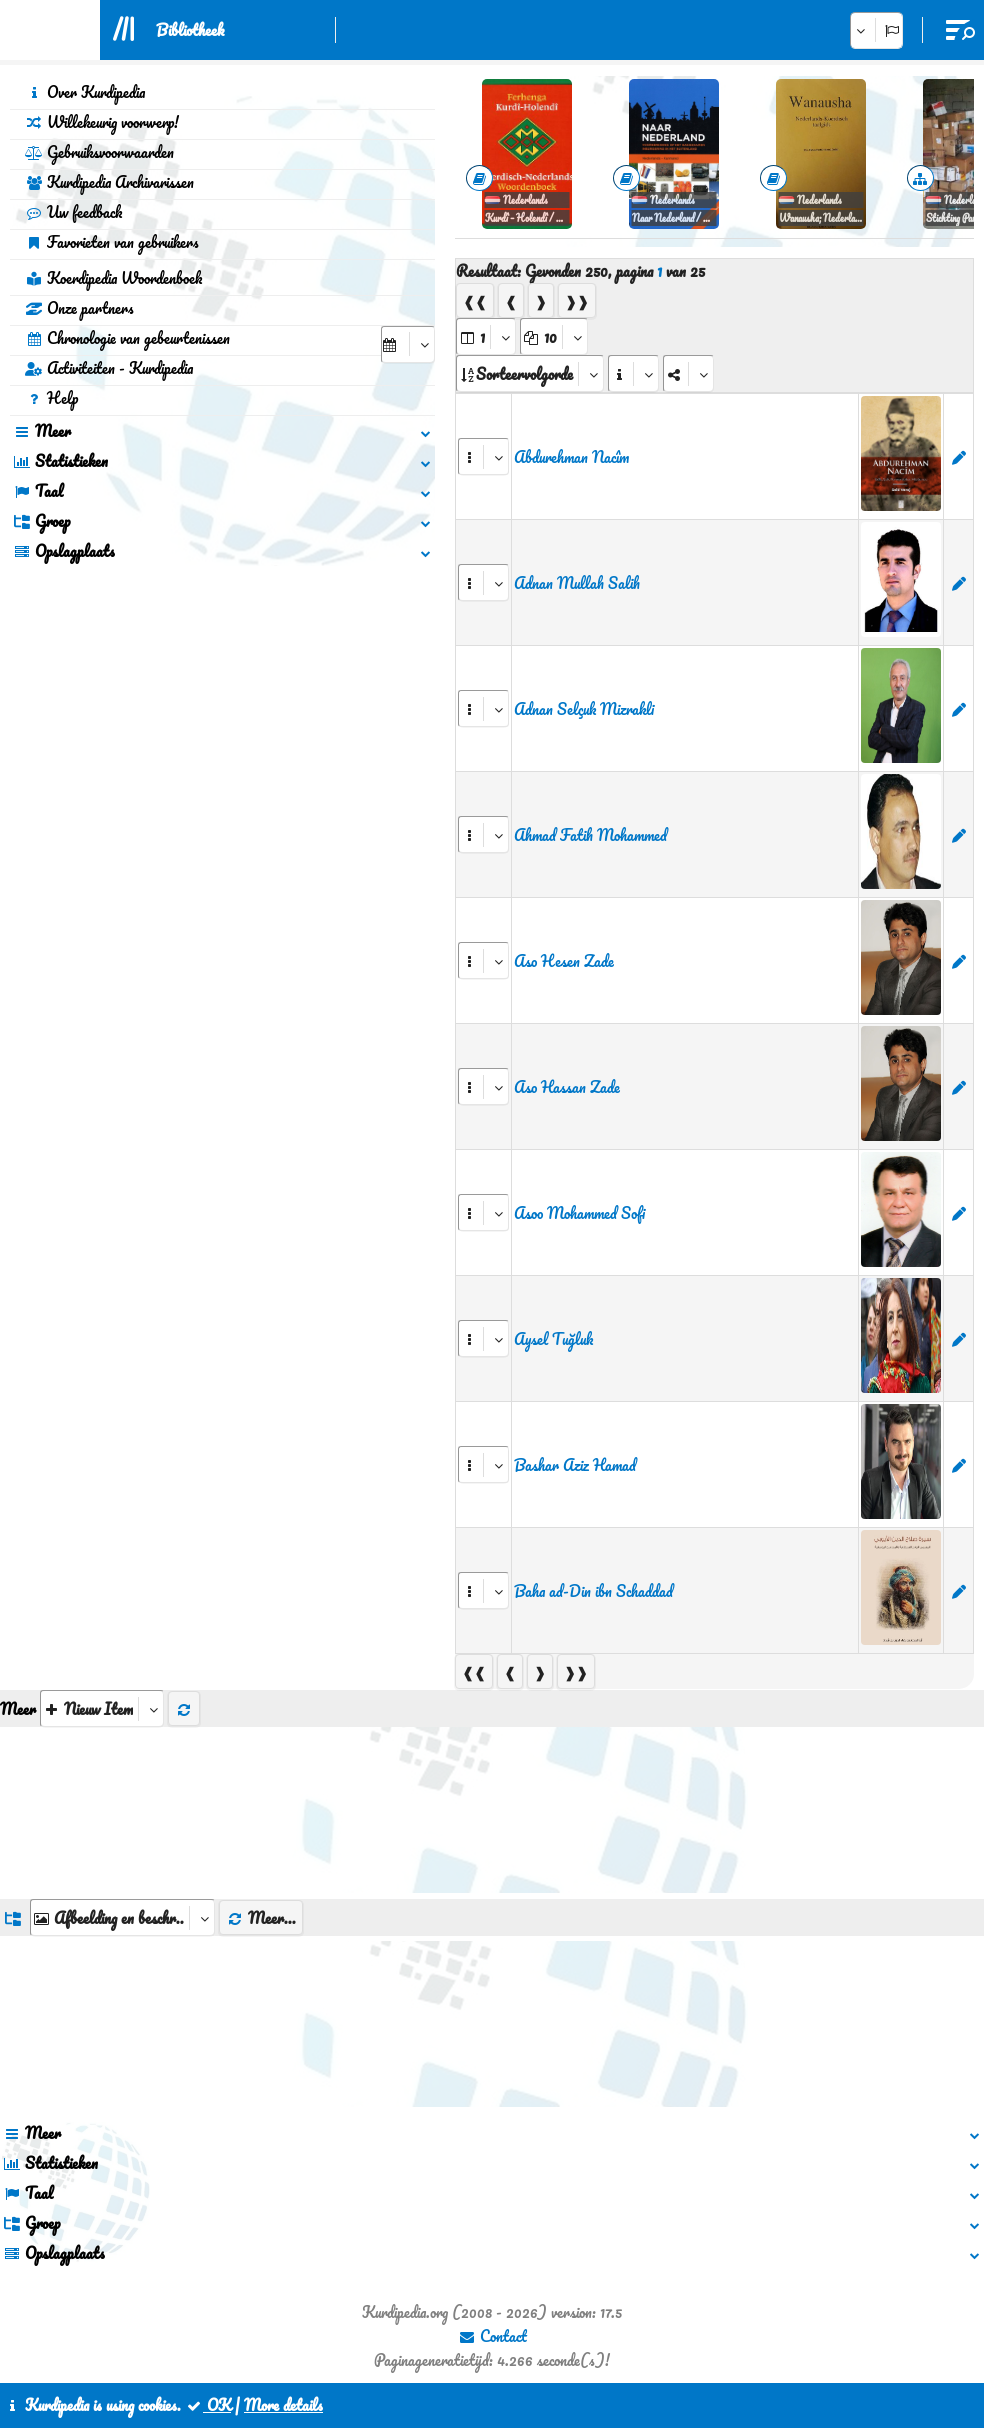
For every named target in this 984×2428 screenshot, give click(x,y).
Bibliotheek (190, 30)
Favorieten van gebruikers (112, 242)
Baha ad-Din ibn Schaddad (593, 1591)
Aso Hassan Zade (567, 1087)
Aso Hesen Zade (564, 961)
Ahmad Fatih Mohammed (590, 835)
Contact (492, 2336)
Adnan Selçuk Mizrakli (584, 709)
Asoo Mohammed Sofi (579, 1213)
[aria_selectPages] (486, 336)
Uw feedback (73, 212)
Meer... (261, 1918)
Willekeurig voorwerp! (102, 122)
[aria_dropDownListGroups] (122, 1917)
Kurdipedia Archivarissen (109, 182)
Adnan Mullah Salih (577, 583)
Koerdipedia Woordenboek (113, 278)
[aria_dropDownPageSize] (554, 336)
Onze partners (79, 308)
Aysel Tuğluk (553, 1339)
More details (283, 2405)
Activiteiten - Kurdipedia (109, 368)
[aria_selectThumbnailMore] (102, 1708)
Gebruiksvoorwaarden (99, 152)
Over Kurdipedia (85, 92)
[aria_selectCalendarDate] (408, 344)
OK (208, 2405)
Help (51, 398)
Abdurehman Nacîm (571, 457)
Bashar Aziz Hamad (575, 1465)
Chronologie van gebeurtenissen (127, 338)
